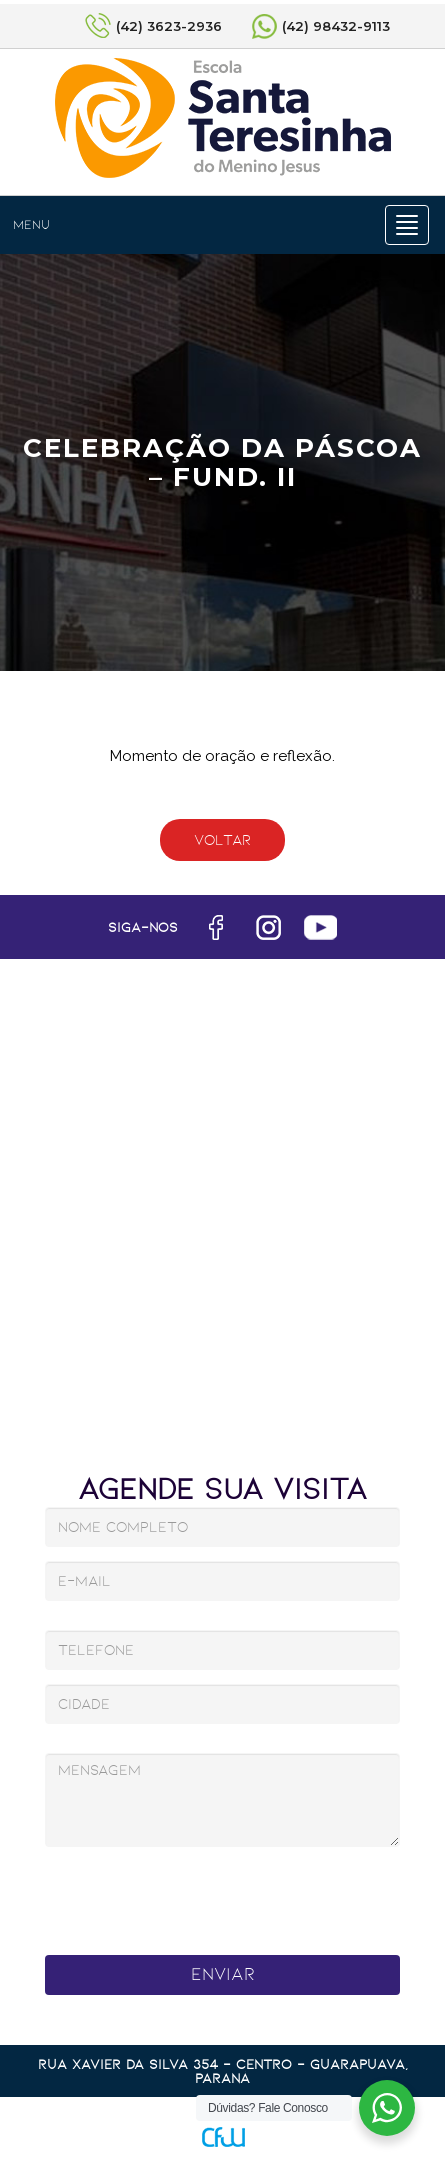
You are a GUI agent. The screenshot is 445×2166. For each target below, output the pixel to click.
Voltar (222, 840)
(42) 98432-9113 (336, 26)
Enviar (223, 1974)
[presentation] (199, 1895)
